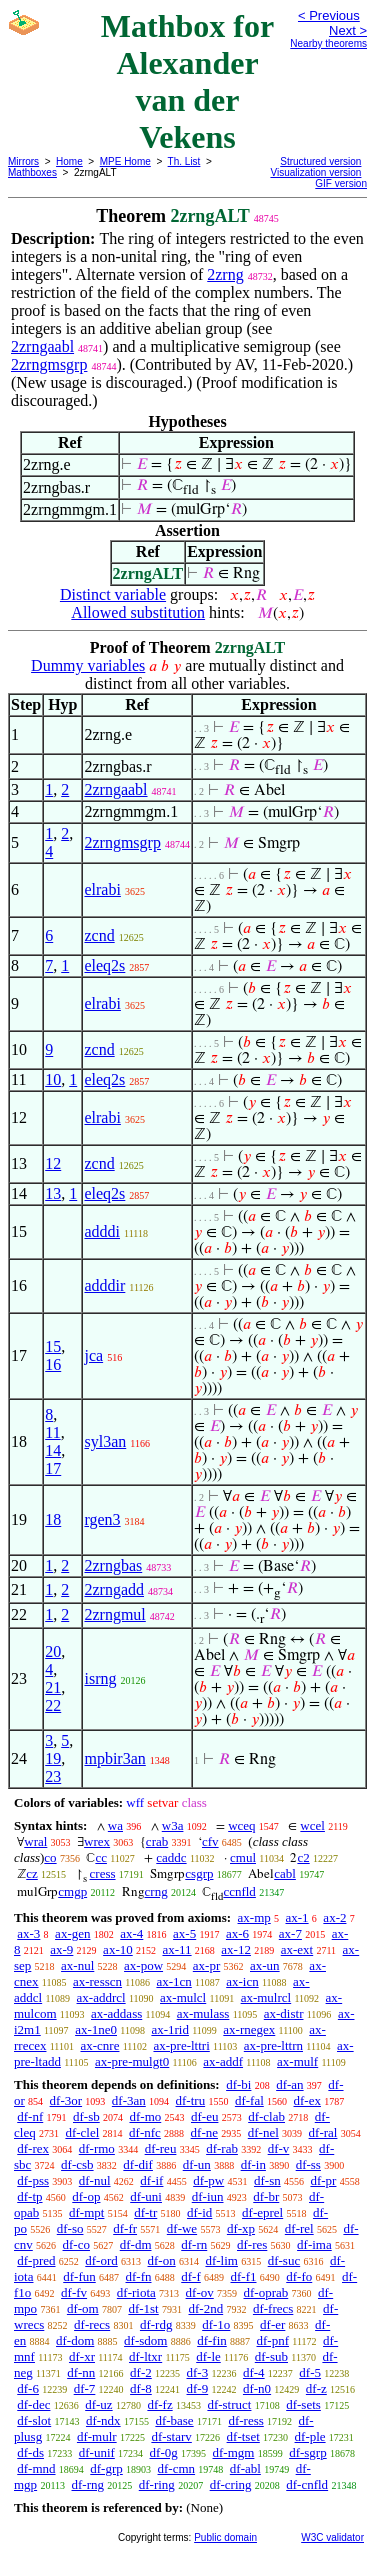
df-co (76, 2244)
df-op (86, 2196)
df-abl (245, 2468)
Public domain (225, 2537)
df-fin (212, 2340)
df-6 (28, 2388)
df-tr (145, 2212)
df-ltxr (145, 2356)
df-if (151, 2180)
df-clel (82, 2132)
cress (103, 1873)
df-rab (222, 2148)
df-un (197, 2164)
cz (32, 1873)
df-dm (136, 2244)
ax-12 (236, 1949)
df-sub (271, 2356)
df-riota (136, 2292)
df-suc (284, 2260)
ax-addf (223, 2061)
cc (101, 1857)
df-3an (129, 2100)
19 (53, 1758)
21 (53, 1687)
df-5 (310, 2372)
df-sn (267, 2180)
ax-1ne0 (96, 2029)
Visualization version (315, 172)
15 (53, 1346)
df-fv (74, 2292)
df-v (279, 2148)
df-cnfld (307, 2484)
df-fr (125, 2228)
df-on (162, 2260)
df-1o (216, 2324)
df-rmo (97, 2148)
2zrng (225, 274)
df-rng (88, 2484)
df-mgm (234, 2452)
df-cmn (177, 2468)
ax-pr (206, 1965)
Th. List (184, 161)
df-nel (263, 2132)
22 (53, 1705)
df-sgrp (308, 2452)
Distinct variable (113, 594)
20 (53, 1651)
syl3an (105, 1441)
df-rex (33, 2148)
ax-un (265, 1965)
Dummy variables (88, 665)
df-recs (92, 2324)
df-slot (34, 2420)
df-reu (161, 2148)
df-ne (204, 2132)
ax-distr (284, 2013)
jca (93, 1355)
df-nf (30, 2116)
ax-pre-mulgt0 (132, 2061)
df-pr (323, 2180)
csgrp (199, 1873)
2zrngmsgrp (49, 364)
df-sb (86, 2116)
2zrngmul (114, 1614)
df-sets (303, 2404)
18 (53, 1519)
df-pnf (273, 2340)
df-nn (81, 2372)
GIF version (341, 183)
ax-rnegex (249, 2029)
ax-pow (143, 1965)
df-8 (141, 2388)
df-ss (308, 2164)
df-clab (266, 2116)
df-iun (208, 2196)
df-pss (33, 2180)
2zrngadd (114, 1589)
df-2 (141, 2372)
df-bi (238, 2084)
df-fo (299, 2276)
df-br (266, 2196)
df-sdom (145, 2340)
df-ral (323, 2132)
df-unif (97, 2452)
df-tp (29, 2196)
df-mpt (86, 2212)
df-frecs (273, 2308)
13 (53, 1193)
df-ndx (103, 2420)
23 (53, 1776)
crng (156, 1891)
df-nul (95, 2180)
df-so (70, 2228)
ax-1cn (173, 1981)
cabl (285, 1873)
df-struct (229, 2404)
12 (53, 1163)
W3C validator (332, 2537)
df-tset (243, 2436)
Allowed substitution (138, 612)
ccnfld (239, 1891)
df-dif (138, 2164)
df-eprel (262, 2212)
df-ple (310, 2436)
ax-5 (184, 1933)
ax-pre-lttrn (273, 2045)
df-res (252, 2244)
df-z (316, 2388)
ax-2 (334, 1917)
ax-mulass (203, 2013)
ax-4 (131, 1933)
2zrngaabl (42, 346)
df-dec (33, 2404)
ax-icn (242, 1981)
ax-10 (118, 1949)
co (50, 1857)
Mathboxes (32, 172)
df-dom (75, 2340)
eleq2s (104, 965)
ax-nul (77, 1965)
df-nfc (145, 2132)
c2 (303, 1857)
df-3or (66, 2100)
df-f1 (244, 2276)
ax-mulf (297, 2061)
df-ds (30, 2452)
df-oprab (266, 2292)
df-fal (249, 2100)
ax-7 (290, 1933)
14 (53, 1450)
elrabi (102, 889)
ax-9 (61, 1949)
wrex (97, 1841)
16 (53, 1364)
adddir (104, 1285)
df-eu (204, 2116)
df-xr (82, 2356)
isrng (100, 1678)
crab (157, 1841)
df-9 (198, 2388)
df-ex (307, 2100)
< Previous (329, 15)
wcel (312, 1825)
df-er (272, 2324)
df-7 (85, 2388)
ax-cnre (99, 2045)
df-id (199, 2212)
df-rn (194, 2244)
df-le (208, 2356)
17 (53, 1468)
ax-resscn (97, 1981)
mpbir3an (114, 1758)
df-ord (101, 2260)
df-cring (231, 2484)
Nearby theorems (328, 43)
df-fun (79, 2276)
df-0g (164, 2452)
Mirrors (23, 161)
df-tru (191, 2100)
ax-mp (254, 1917)
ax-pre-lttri (181, 2045)
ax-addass (116, 2013)
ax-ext (297, 1949)
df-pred (36, 2260)
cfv (210, 1841)
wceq (241, 1825)
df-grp (106, 2468)
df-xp (241, 2228)
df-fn (139, 2276)
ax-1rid (170, 2029)
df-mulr (97, 2436)
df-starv (171, 2436)
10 (53, 1079)
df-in (253, 2164)
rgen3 (102, 1519)
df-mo (145, 2116)
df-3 (198, 2372)
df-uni (146, 2196)
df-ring (157, 2484)
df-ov (200, 2292)
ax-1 (297, 1917)
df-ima (314, 2244)
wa (115, 1825)
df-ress (245, 2420)
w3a (173, 1825)
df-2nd (206, 2308)
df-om (83, 2308)
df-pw (208, 2180)
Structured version (320, 161)
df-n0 (257, 2388)
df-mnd (36, 2468)
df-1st (143, 2308)
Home (69, 161)
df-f (191, 2276)
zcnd (99, 935)
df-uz (98, 2404)
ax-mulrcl (266, 1997)
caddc (171, 1857)
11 (52, 1432)
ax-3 (28, 1933)
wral (35, 1841)
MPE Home (125, 161)
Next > (348, 30)
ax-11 (176, 1949)
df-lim (221, 2260)
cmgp (72, 1891)
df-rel (299, 2228)
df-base (174, 2420)
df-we (182, 2228)
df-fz (159, 2404)
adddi (102, 1231)
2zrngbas (113, 1565)
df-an (289, 2084)
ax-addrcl (101, 1997)
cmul (243, 1857)
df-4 (254, 2372)
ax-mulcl (183, 1997)
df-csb (77, 2164)
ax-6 (237, 1933)
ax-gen (72, 1933)
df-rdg (156, 2324)
